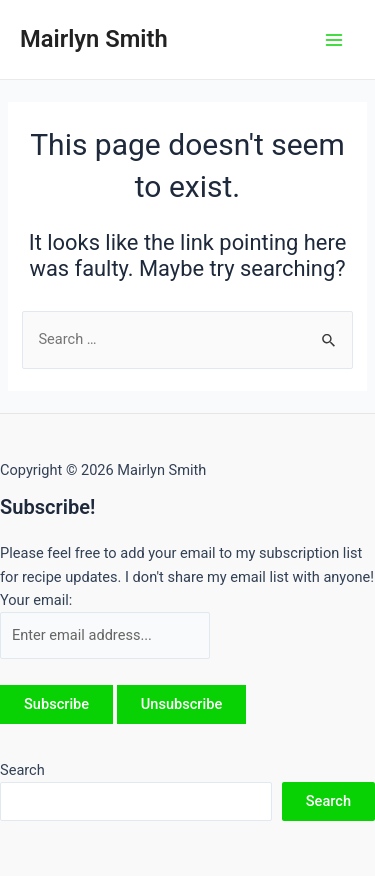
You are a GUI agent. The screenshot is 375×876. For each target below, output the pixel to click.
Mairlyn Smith (94, 39)
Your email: (36, 600)
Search (22, 770)
